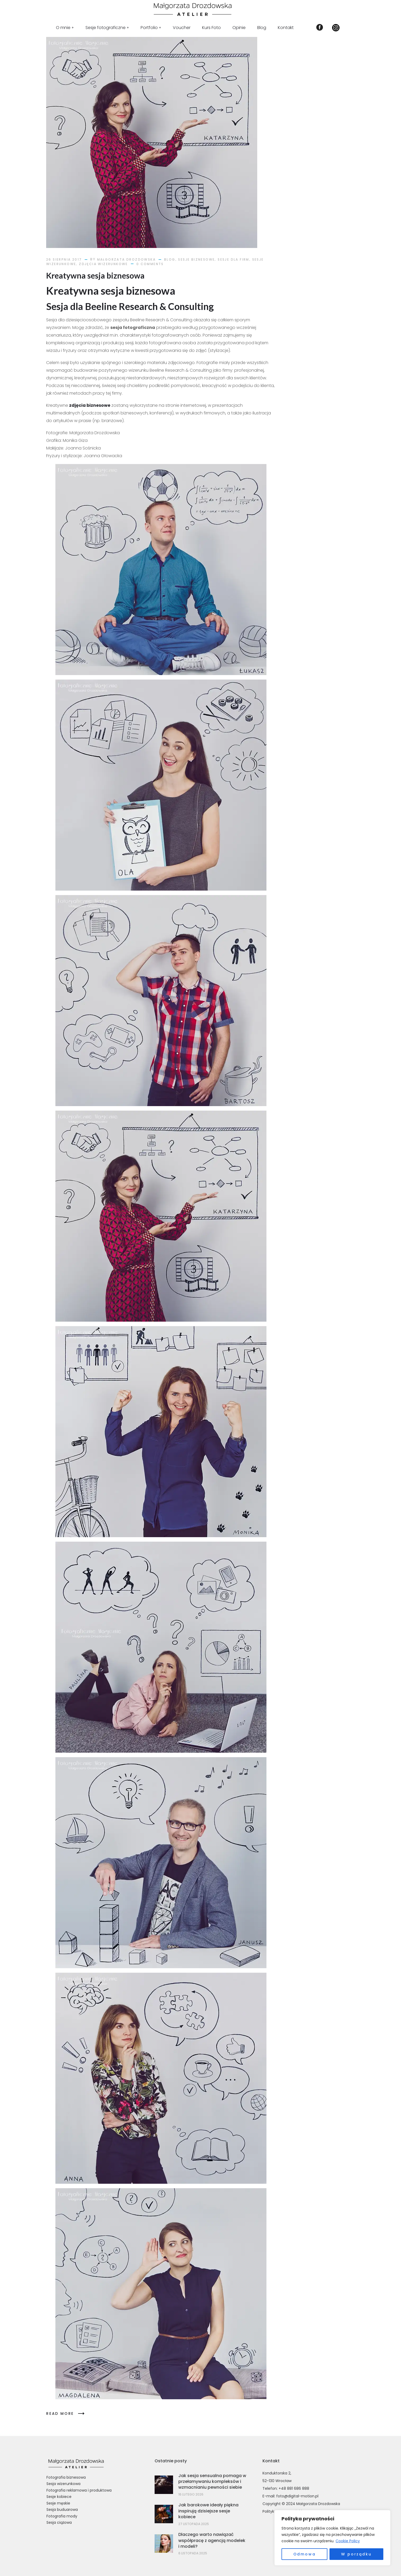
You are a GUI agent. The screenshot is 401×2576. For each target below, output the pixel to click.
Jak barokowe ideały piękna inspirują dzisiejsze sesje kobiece (208, 2511)
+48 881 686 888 (294, 2488)
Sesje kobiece (58, 2496)
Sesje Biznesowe (196, 259)
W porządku (356, 2554)
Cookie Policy (348, 2541)
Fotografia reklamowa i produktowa (79, 2490)
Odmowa (304, 2554)
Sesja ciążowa (59, 2522)
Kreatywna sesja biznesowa (95, 275)
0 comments (150, 263)
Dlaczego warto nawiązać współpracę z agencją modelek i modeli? (211, 2540)
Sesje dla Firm (233, 259)
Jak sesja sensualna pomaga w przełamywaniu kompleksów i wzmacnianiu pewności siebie (212, 2482)
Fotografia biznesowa (66, 2477)
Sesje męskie (58, 2503)
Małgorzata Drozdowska (126, 259)
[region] (332, 2537)
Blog (169, 259)
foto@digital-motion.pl (297, 2496)
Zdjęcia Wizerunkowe (103, 263)
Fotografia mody (61, 2516)
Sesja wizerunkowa (63, 2483)
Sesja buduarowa (62, 2509)
